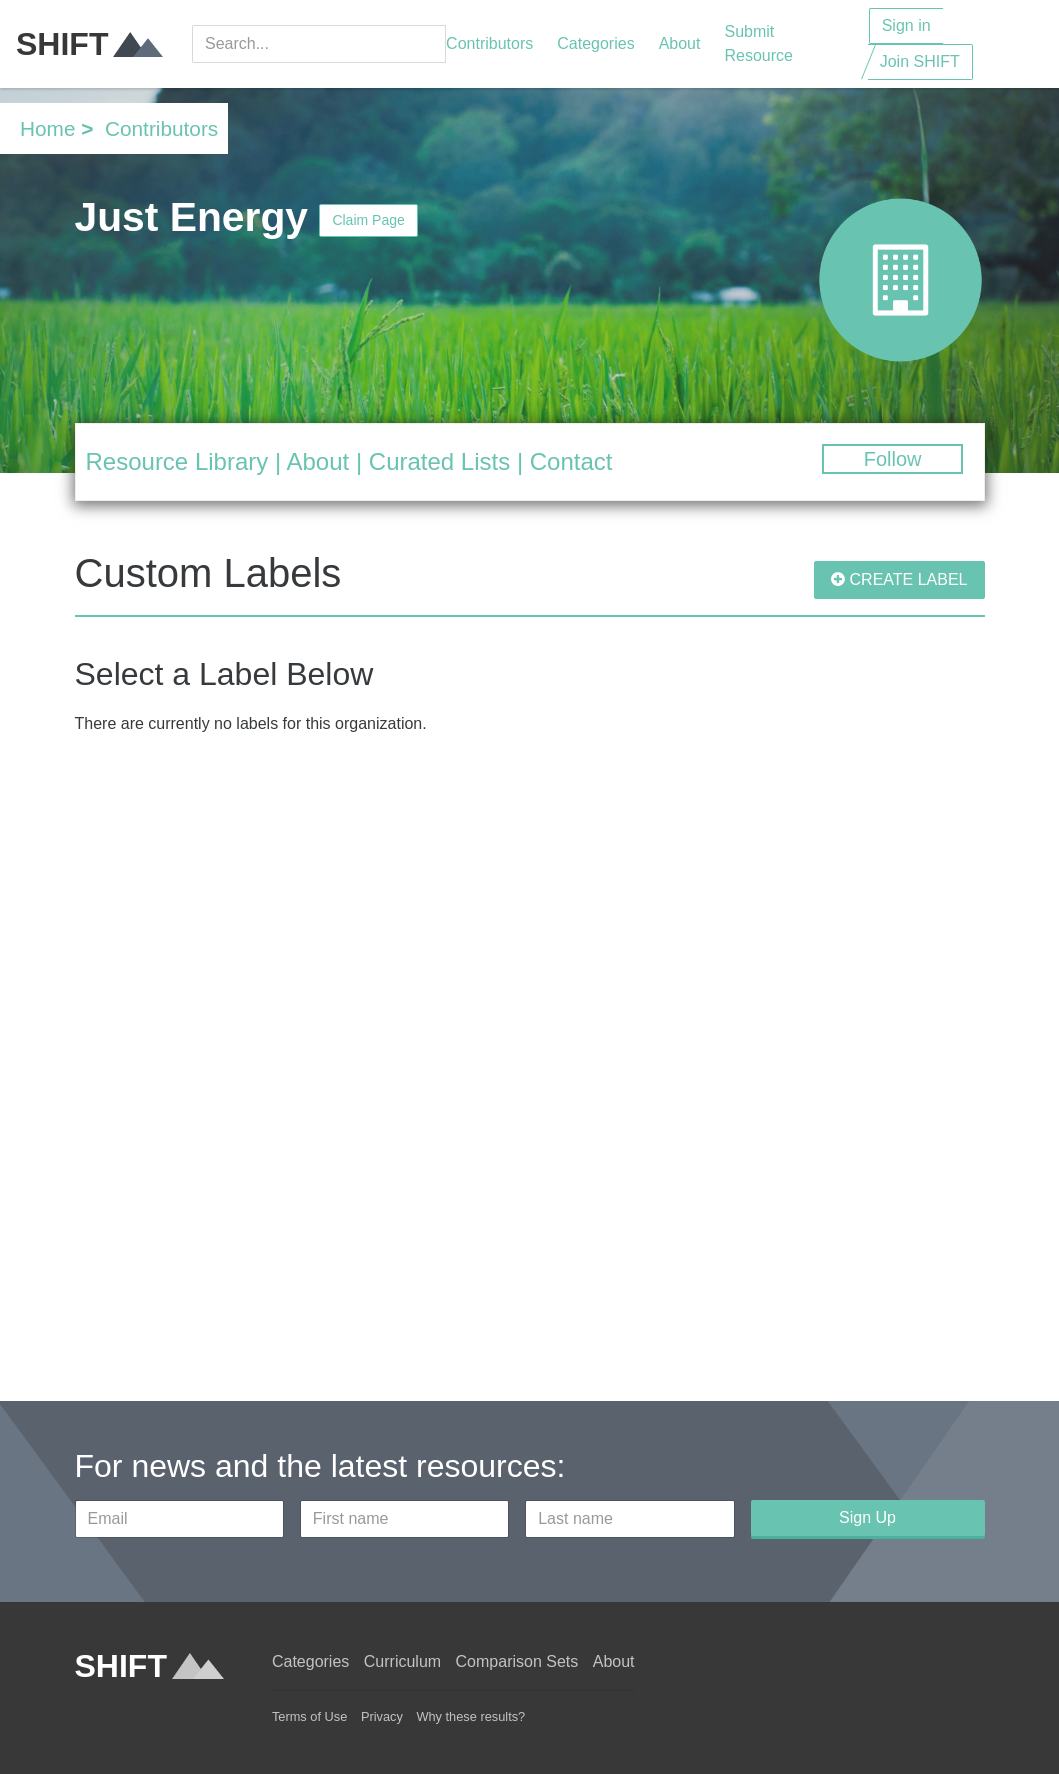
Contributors (489, 43)
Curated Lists (439, 461)
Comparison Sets (517, 1661)
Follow (893, 459)
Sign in (906, 25)
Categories (595, 43)
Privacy (382, 1716)
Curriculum (402, 1661)
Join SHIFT (920, 61)
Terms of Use (309, 1716)
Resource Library (177, 461)
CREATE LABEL (899, 579)
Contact (571, 461)
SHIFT (89, 44)
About (680, 43)
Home (47, 128)
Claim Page (368, 220)
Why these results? (470, 1716)
